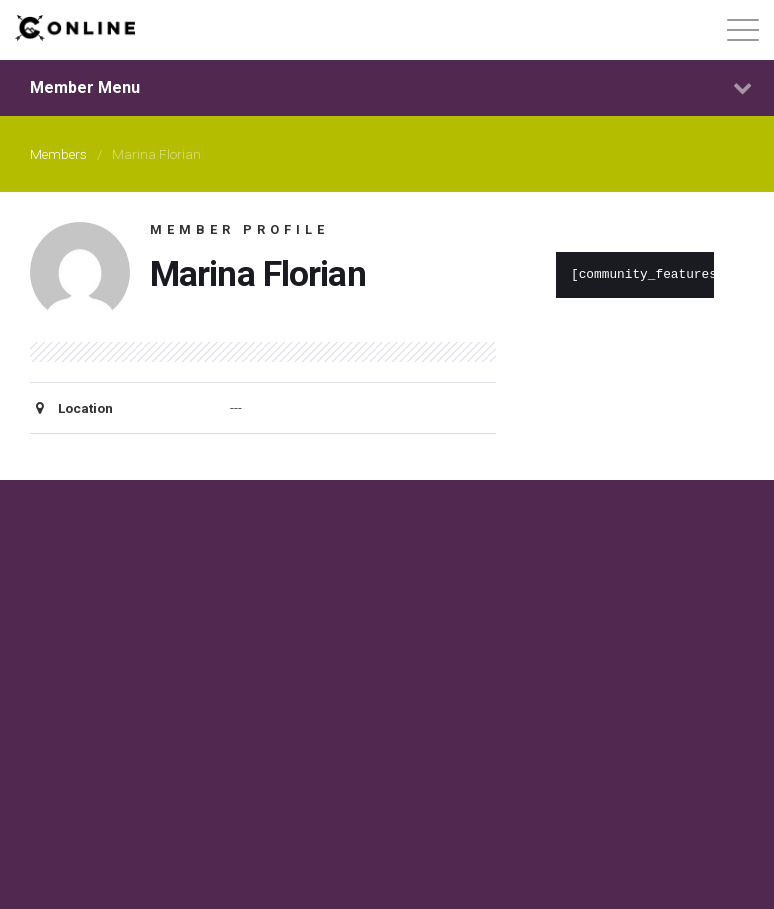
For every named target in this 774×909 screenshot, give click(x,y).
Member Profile (239, 229)
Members (58, 154)
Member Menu (391, 87)
